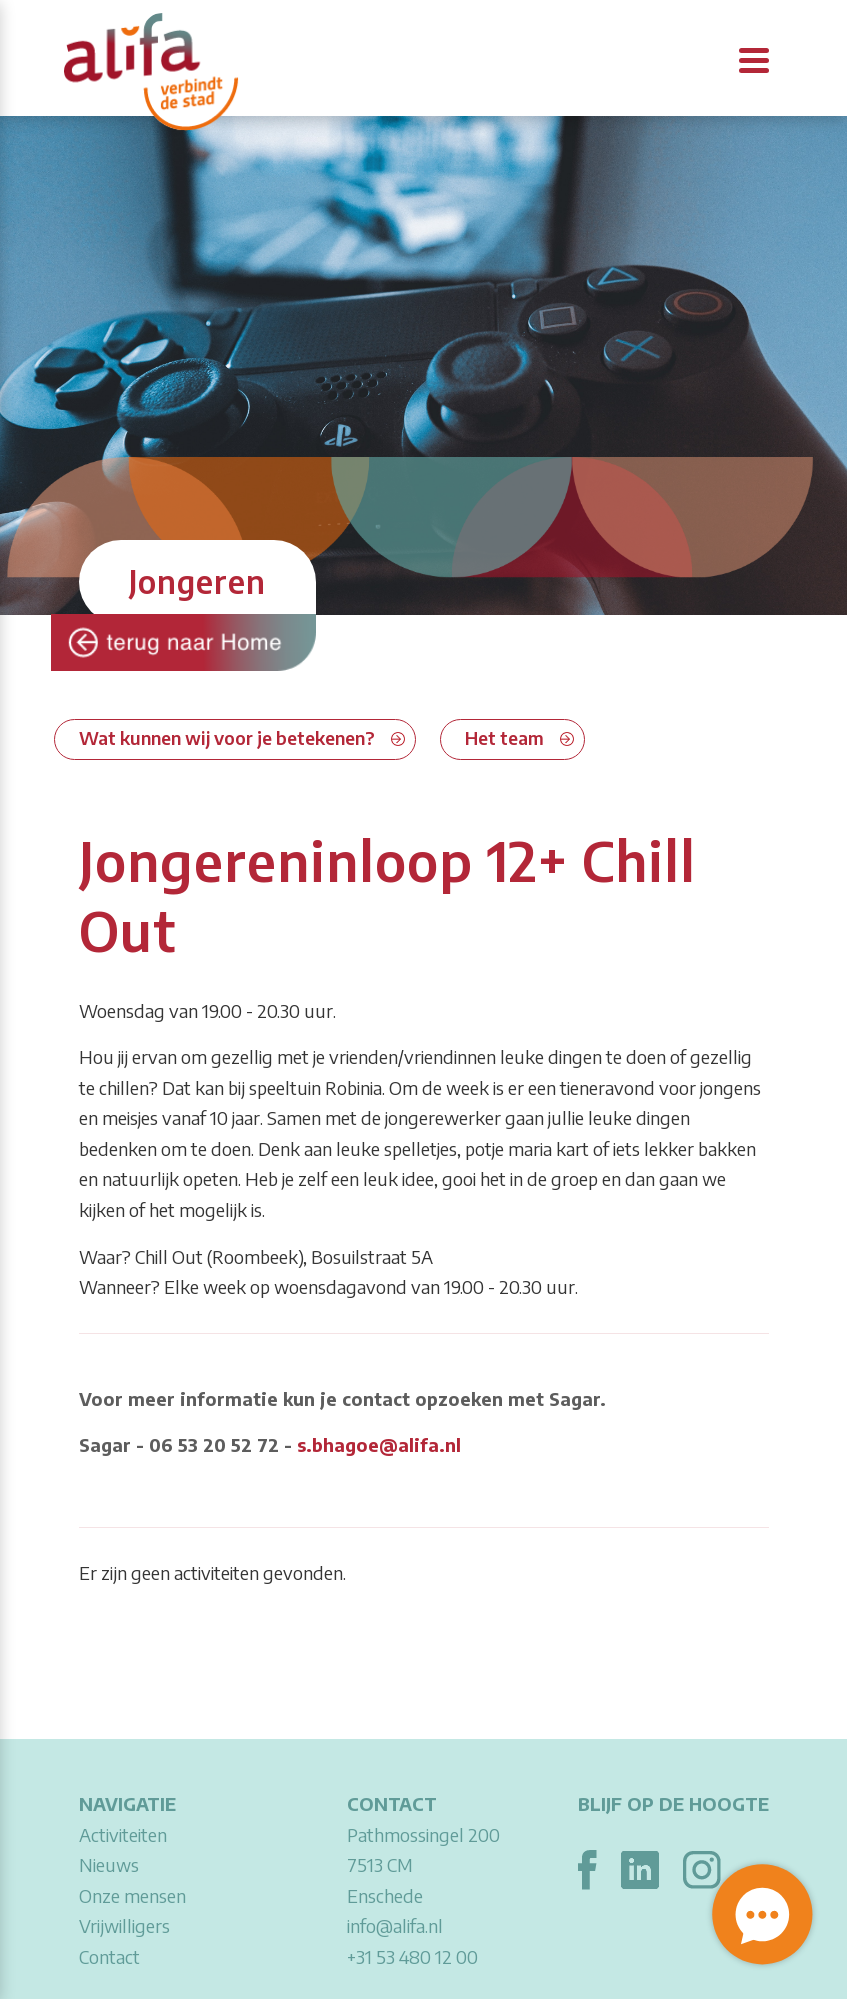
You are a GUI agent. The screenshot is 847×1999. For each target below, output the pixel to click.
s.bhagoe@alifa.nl (379, 1444)
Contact (109, 1956)
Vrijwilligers (124, 1925)
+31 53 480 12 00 (412, 1956)
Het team (504, 737)
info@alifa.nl (395, 1925)
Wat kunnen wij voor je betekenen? (227, 737)
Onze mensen (132, 1895)
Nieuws (109, 1864)
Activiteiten (123, 1834)
